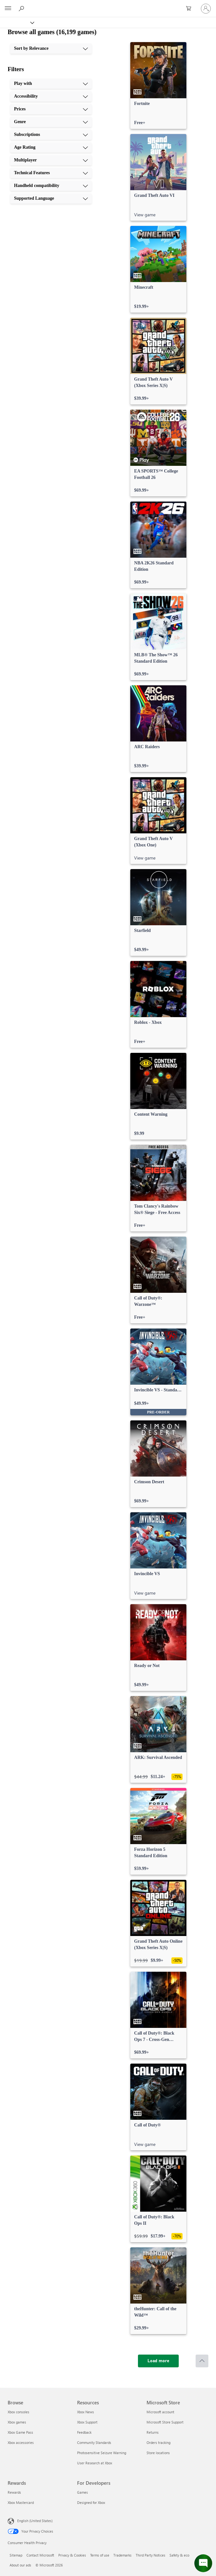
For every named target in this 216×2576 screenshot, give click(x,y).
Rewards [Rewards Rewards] (14, 2492)
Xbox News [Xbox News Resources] (85, 2412)
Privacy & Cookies (72, 2555)
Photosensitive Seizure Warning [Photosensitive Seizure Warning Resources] (101, 2453)
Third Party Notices (150, 2555)
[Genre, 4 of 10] (51, 122)
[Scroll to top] (202, 2361)
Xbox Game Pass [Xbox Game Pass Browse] (20, 2432)
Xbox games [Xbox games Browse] (17, 2422)
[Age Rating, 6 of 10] (51, 147)
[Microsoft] (107, 5)
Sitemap (16, 2555)
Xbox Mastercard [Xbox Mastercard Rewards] (21, 2502)
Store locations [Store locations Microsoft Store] (158, 2453)
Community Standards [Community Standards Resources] (94, 2442)
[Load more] (158, 2361)
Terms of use (99, 2555)
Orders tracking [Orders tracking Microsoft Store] (158, 2442)
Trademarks (122, 2555)
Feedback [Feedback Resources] (84, 2432)
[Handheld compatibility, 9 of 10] (51, 186)
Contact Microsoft (40, 2555)
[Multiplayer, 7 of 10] (51, 160)
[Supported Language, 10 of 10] (51, 198)
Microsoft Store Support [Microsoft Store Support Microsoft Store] (165, 2422)
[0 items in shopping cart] (190, 8)
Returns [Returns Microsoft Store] (153, 2432)
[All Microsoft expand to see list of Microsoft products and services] (8, 8)
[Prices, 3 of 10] (51, 109)
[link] (158, 85)
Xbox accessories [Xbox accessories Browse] (21, 2442)
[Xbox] (17, 22)
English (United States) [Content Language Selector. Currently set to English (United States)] (35, 2521)
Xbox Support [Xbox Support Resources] (87, 2422)
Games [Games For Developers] (82, 2492)
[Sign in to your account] (205, 8)
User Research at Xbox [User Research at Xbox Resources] (94, 2463)
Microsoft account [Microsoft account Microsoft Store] (160, 2412)
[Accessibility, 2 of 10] (51, 96)
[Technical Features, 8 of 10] (51, 173)
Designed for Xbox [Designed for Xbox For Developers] (91, 2502)
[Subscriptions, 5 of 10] (51, 135)
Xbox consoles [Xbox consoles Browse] (18, 2412)
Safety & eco (179, 2555)
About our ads (20, 2565)
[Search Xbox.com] (22, 8)
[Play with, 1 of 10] (51, 83)
